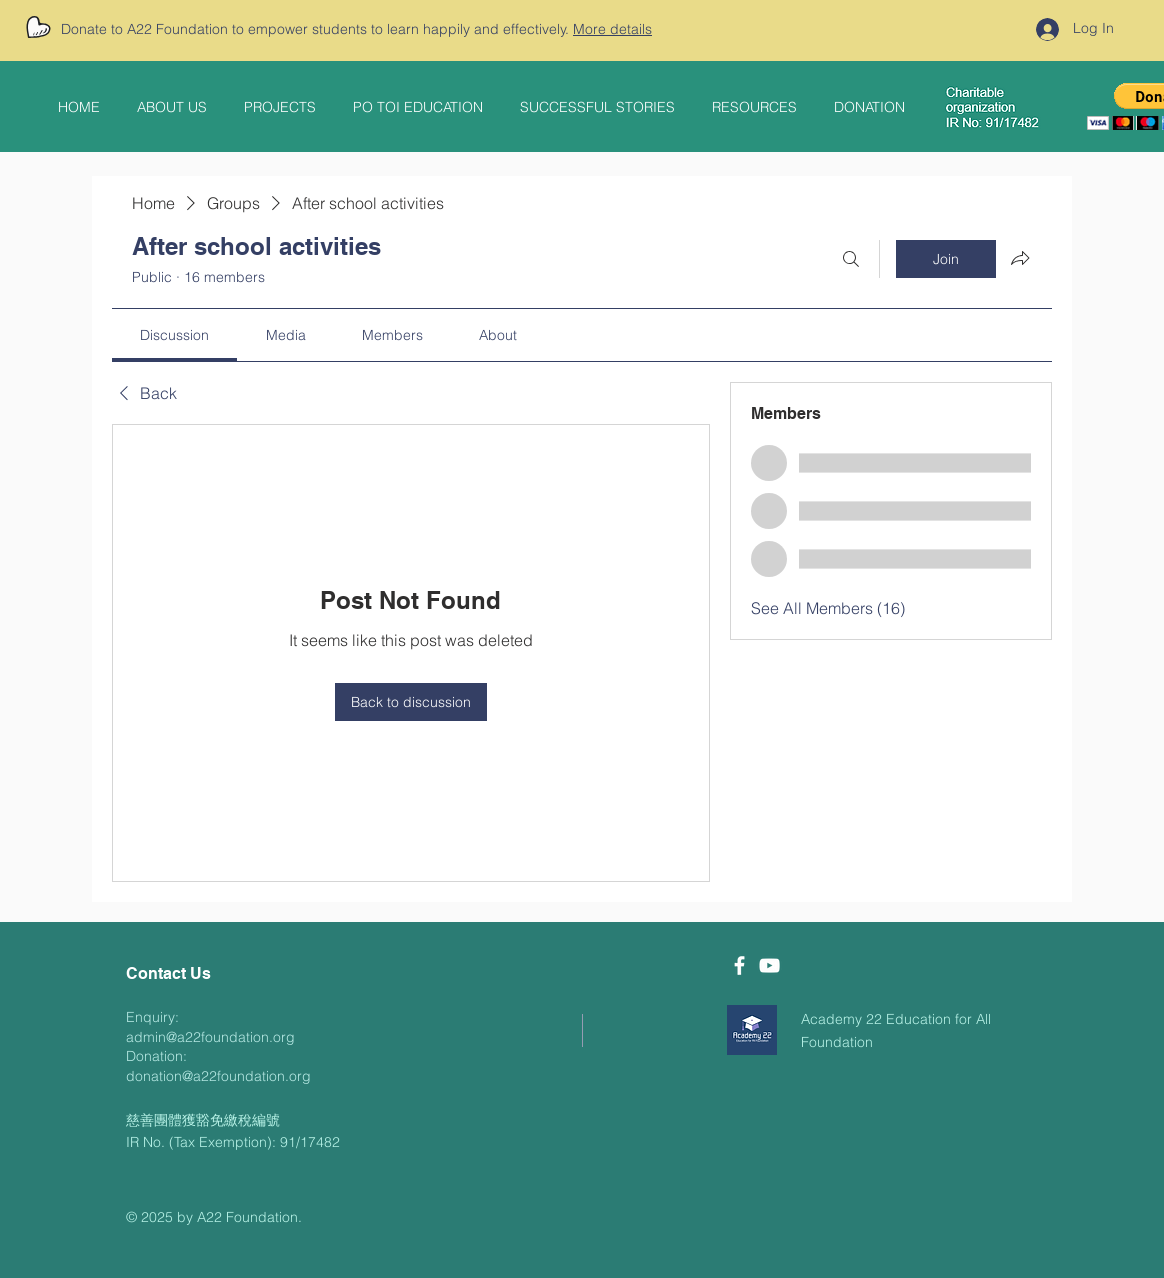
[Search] (851, 259)
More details (612, 29)
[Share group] (1020, 258)
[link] (174, 335)
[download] (752, 1030)
